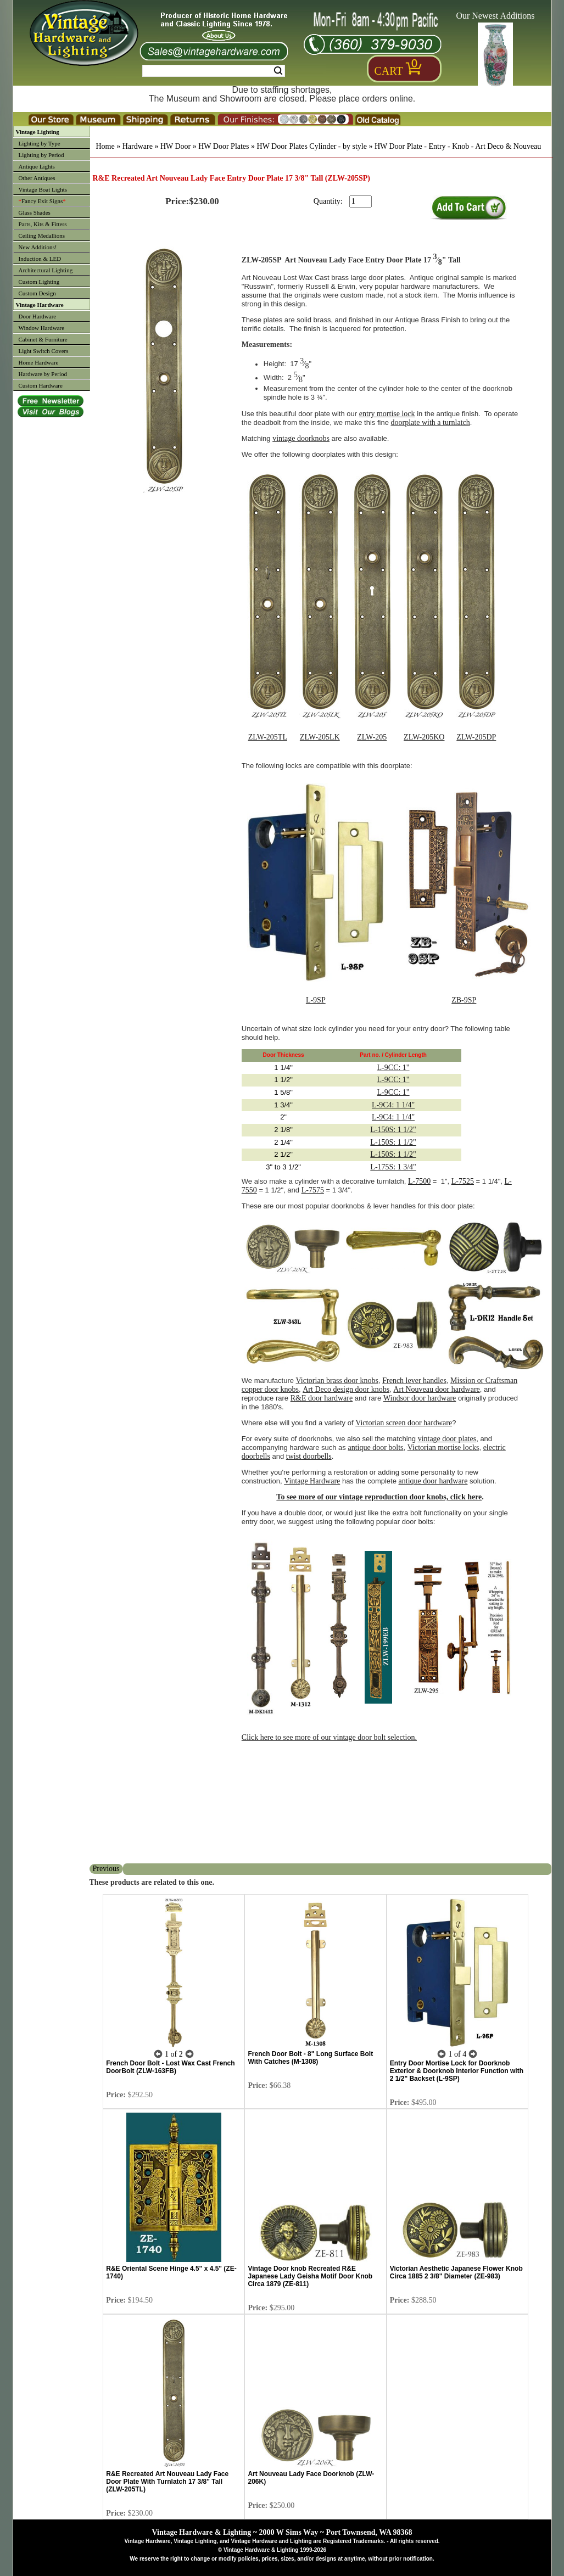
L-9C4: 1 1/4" (393, 1105)
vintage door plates (447, 1439)
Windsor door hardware (419, 1398)
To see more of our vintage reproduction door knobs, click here (379, 1497)
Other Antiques (37, 178)
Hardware (137, 146)
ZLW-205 (372, 737)
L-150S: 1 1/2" (393, 1129)
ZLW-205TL (267, 737)
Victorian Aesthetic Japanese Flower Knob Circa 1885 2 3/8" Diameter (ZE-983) (456, 2272)
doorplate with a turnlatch (430, 422)
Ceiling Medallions (42, 235)
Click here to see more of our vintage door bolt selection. (329, 1737)
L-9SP (316, 1000)
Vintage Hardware (40, 304)
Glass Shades (35, 212)
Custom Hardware (41, 385)
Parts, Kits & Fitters (43, 224)
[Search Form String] (213, 71)
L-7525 (462, 1181)
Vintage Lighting (37, 131)
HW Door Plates (223, 146)
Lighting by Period (41, 155)
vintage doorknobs (301, 438)
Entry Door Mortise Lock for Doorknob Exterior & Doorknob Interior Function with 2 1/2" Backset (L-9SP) (456, 2070)
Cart (389, 71)
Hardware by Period (43, 374)
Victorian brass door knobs (337, 1380)
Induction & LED (40, 258)
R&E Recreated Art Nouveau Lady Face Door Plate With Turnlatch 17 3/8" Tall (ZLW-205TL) (167, 2481)
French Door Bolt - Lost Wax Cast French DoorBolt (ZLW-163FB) (170, 2067)
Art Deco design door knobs (346, 1389)
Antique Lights (37, 166)
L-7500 (419, 1181)
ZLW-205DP (476, 737)
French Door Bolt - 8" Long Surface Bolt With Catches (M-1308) (310, 2057)
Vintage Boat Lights (43, 189)
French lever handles (414, 1380)
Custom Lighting (39, 281)
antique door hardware (433, 1481)
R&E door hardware (322, 1398)
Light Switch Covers (44, 351)
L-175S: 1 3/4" (393, 1167)
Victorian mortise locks (443, 1447)
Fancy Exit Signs (42, 201)
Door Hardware (38, 316)
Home (105, 146)
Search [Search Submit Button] (278, 71)
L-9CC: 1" (393, 1067)
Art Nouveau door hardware (436, 1389)
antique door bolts (375, 1447)
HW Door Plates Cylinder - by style (312, 146)
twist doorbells (309, 1456)
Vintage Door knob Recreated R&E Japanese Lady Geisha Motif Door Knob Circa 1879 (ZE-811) (310, 2276)
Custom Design (37, 293)
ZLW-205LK (320, 737)
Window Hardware (42, 327)
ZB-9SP (463, 1000)
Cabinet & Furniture (43, 339)
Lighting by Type (39, 143)
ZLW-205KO (424, 737)
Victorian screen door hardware (403, 1423)
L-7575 (312, 1190)
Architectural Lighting (46, 270)
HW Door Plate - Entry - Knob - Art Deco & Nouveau (458, 146)
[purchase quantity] (360, 201)
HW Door (175, 146)
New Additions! (38, 247)
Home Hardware (39, 362)
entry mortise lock (387, 414)
